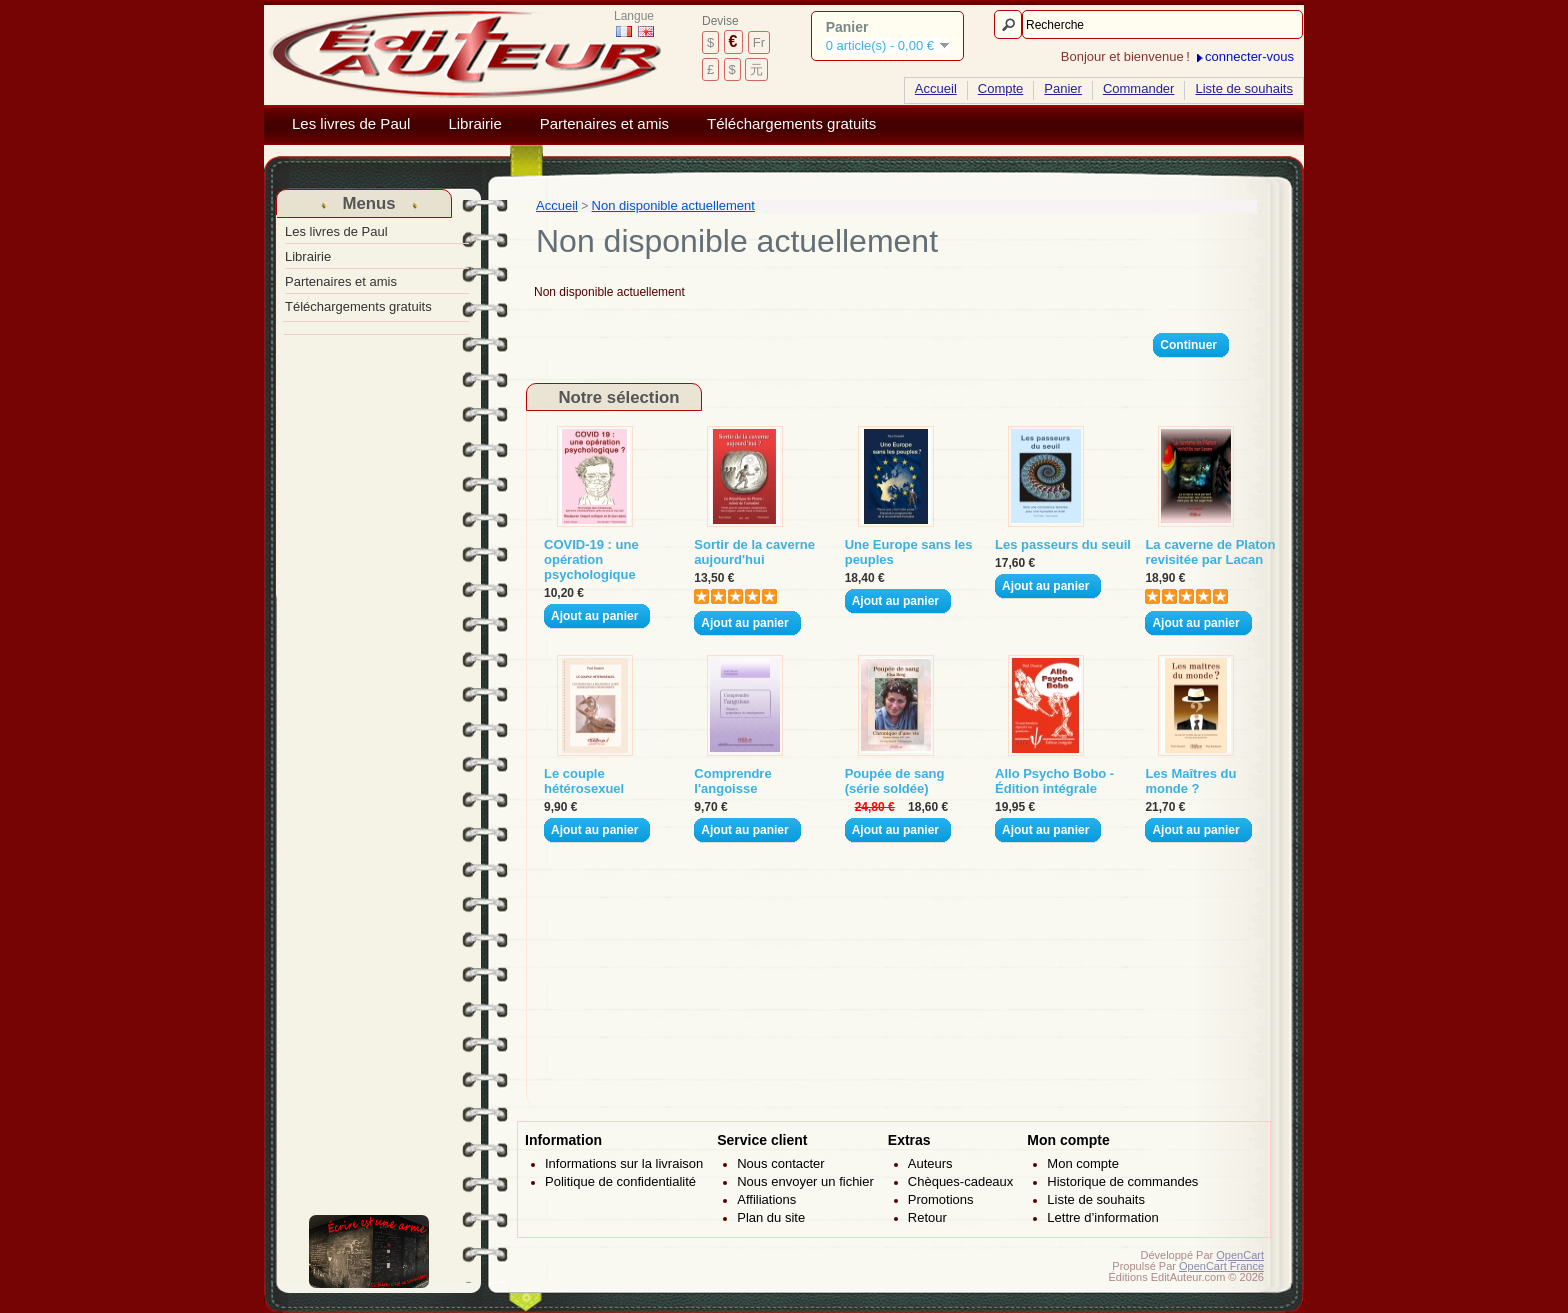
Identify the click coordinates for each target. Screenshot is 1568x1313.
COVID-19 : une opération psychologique (591, 559)
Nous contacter (780, 1163)
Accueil (936, 88)
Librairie (474, 124)
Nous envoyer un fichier (805, 1181)
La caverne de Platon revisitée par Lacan (1210, 552)
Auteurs (930, 1163)
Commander (1139, 88)
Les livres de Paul (351, 124)
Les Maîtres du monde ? (1190, 781)
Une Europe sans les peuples (909, 552)
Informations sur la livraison (624, 1163)
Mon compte (1083, 1163)
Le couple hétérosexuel (584, 781)
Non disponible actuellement (673, 205)
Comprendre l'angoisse (732, 781)
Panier (1063, 88)
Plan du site (771, 1217)
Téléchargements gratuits (791, 124)
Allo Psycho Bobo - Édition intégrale (1054, 781)
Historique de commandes (1122, 1181)
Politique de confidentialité (620, 1181)
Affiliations (766, 1199)
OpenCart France (1221, 1266)
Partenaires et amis (604, 124)
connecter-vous (1249, 56)
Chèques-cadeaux (961, 1181)
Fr (759, 42)
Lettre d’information (1102, 1217)
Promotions (941, 1199)
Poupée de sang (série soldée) (895, 781)
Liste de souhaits (1244, 88)
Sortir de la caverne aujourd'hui (754, 552)
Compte (1001, 88)
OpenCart (1240, 1255)
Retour (927, 1217)
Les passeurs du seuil (1063, 544)
